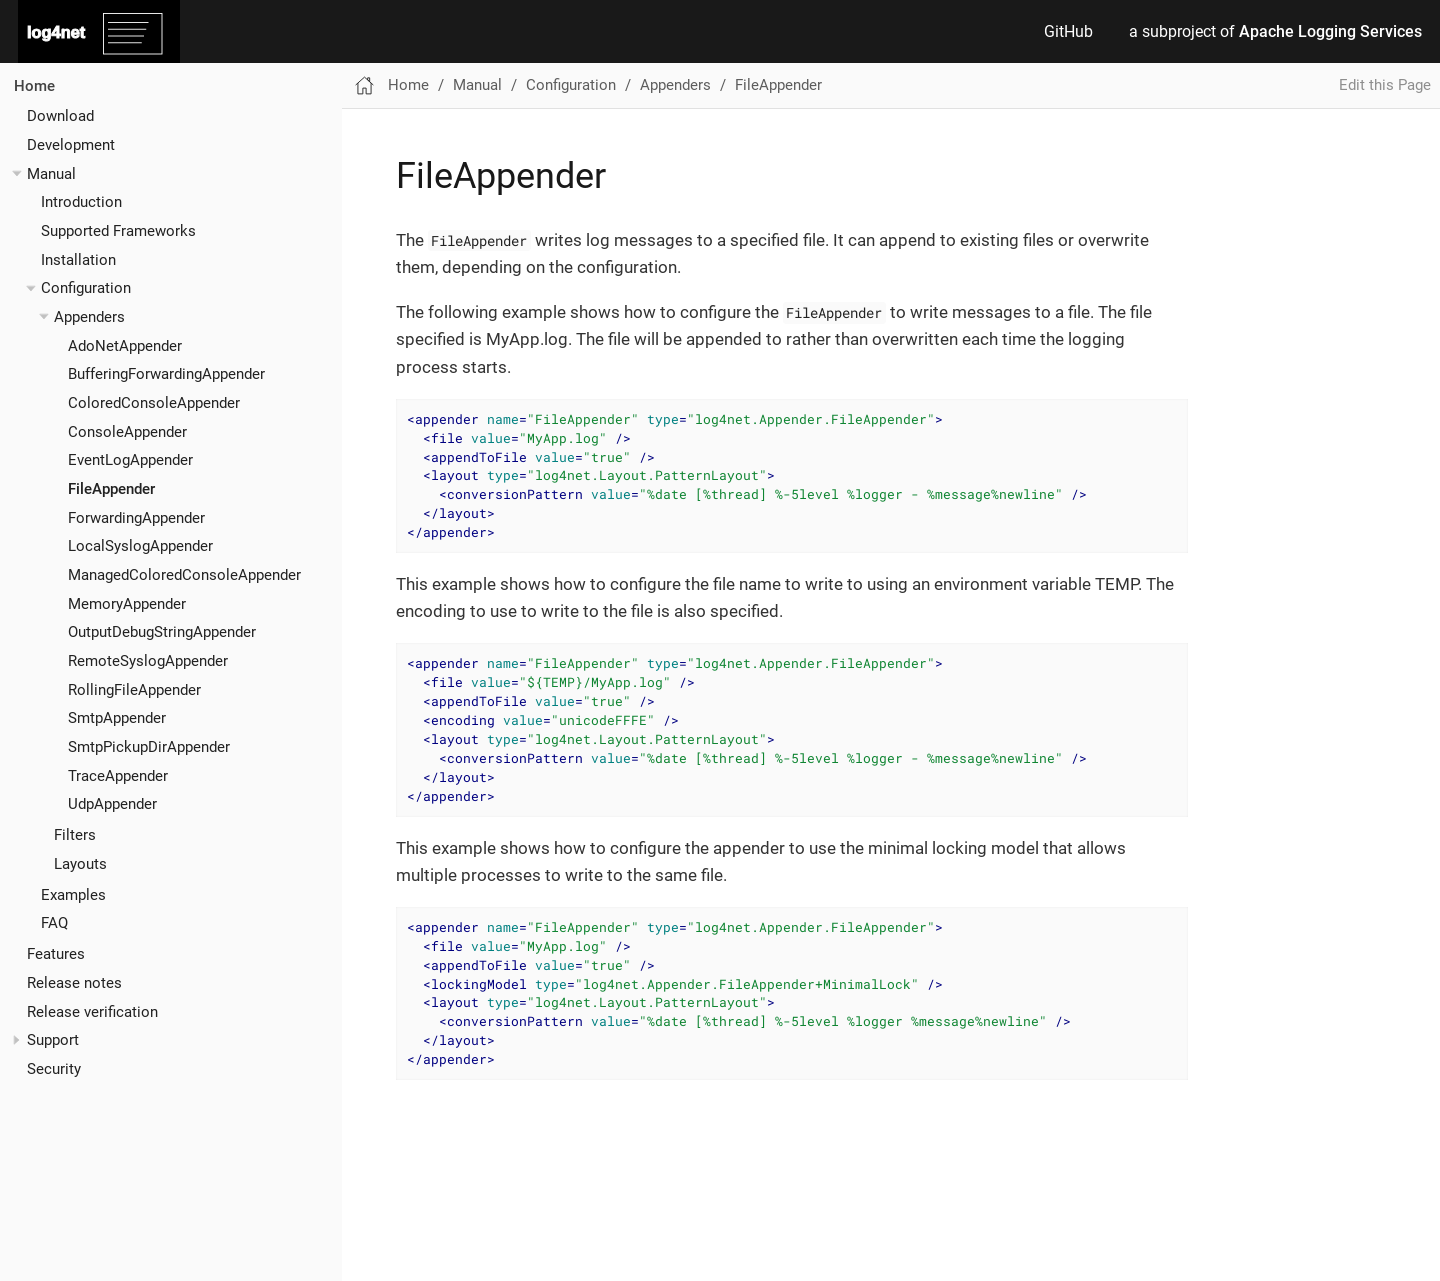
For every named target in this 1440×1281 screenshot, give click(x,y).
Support (53, 1040)
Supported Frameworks (118, 231)
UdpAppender (112, 804)
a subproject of (1275, 32)
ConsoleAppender (127, 432)
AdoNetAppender (125, 346)
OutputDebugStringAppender (162, 632)
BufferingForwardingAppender (166, 374)
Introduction (81, 202)
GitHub (1068, 31)
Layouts (80, 864)
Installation (78, 260)
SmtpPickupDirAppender (149, 747)
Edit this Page (1385, 85)
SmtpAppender (117, 718)
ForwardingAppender (136, 518)
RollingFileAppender (134, 690)
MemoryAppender (127, 604)
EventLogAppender (130, 460)
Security (54, 1069)
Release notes (74, 983)
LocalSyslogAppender (140, 546)
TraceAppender (118, 776)
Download (60, 116)
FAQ (54, 923)
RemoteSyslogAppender (148, 661)
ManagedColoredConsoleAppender (184, 575)
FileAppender (111, 489)
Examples (73, 895)
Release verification (92, 1012)
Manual (51, 174)
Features (56, 954)
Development (71, 145)
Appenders (89, 317)
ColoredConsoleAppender (154, 403)
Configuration (86, 288)
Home (34, 86)
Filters (75, 835)
